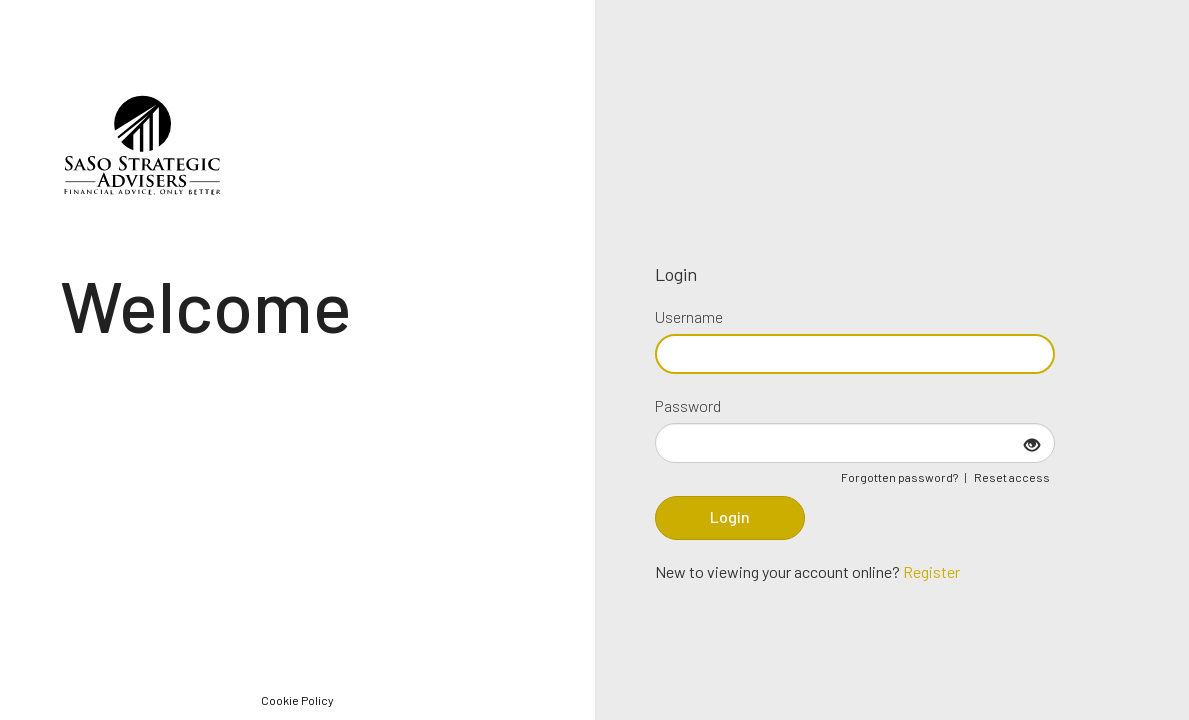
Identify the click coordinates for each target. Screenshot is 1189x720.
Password (688, 405)
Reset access (1012, 477)
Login (730, 516)
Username (689, 316)
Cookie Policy (297, 700)
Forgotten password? (899, 477)
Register (931, 571)
